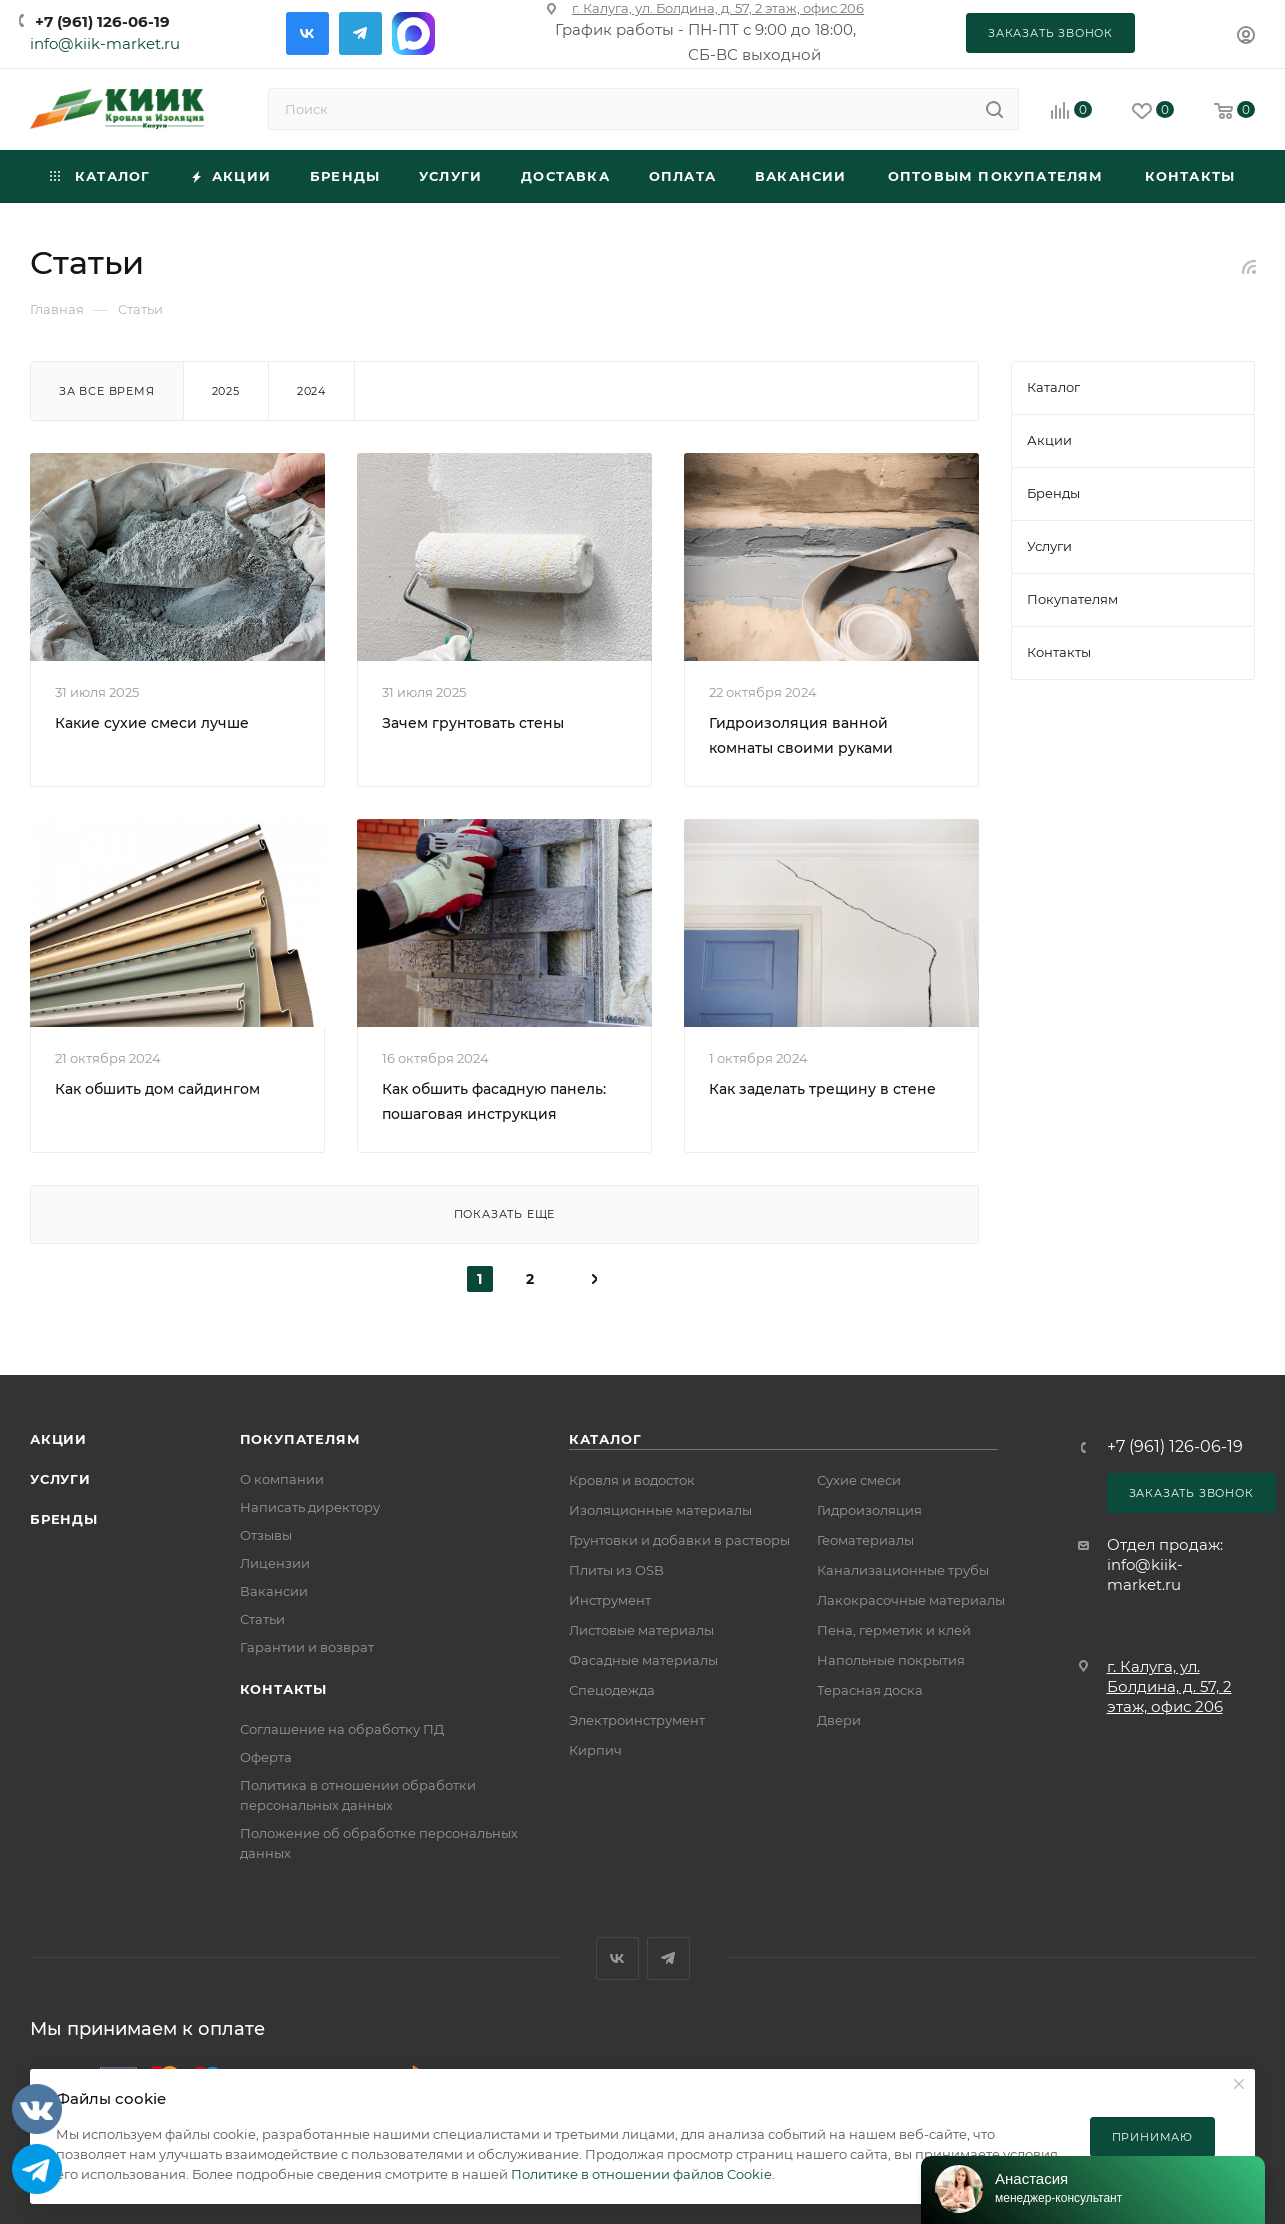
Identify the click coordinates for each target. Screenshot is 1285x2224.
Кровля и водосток (632, 1480)
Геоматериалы (865, 1540)
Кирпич (595, 1750)
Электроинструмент (637, 1720)
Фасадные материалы (643, 1660)
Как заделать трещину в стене (822, 1089)
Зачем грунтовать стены (473, 723)
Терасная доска (870, 1690)
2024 (311, 391)
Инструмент (610, 1600)
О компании (282, 1479)
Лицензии (275, 1563)
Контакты (283, 1689)
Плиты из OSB (616, 1570)
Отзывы (266, 1535)
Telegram (360, 33)
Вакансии (274, 1591)
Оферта (266, 1757)
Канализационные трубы (903, 1570)
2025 (226, 391)
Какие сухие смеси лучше (152, 723)
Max (413, 33)
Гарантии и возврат (307, 1647)
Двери (839, 1720)
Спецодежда (612, 1690)
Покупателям (300, 1439)
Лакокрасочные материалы (911, 1600)
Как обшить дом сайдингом (157, 1089)
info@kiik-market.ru (105, 43)
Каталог (605, 1439)
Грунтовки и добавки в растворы (679, 1540)
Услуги (60, 1479)
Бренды (64, 1519)
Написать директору (310, 1507)
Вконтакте (307, 33)
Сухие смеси (859, 1480)
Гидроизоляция (869, 1510)
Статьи (262, 1619)
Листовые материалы (641, 1630)
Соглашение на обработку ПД (342, 1729)
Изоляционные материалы (660, 1510)
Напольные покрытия (891, 1660)
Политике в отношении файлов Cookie (641, 2174)
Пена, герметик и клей (894, 1630)
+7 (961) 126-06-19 (102, 21)
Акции (58, 1439)
